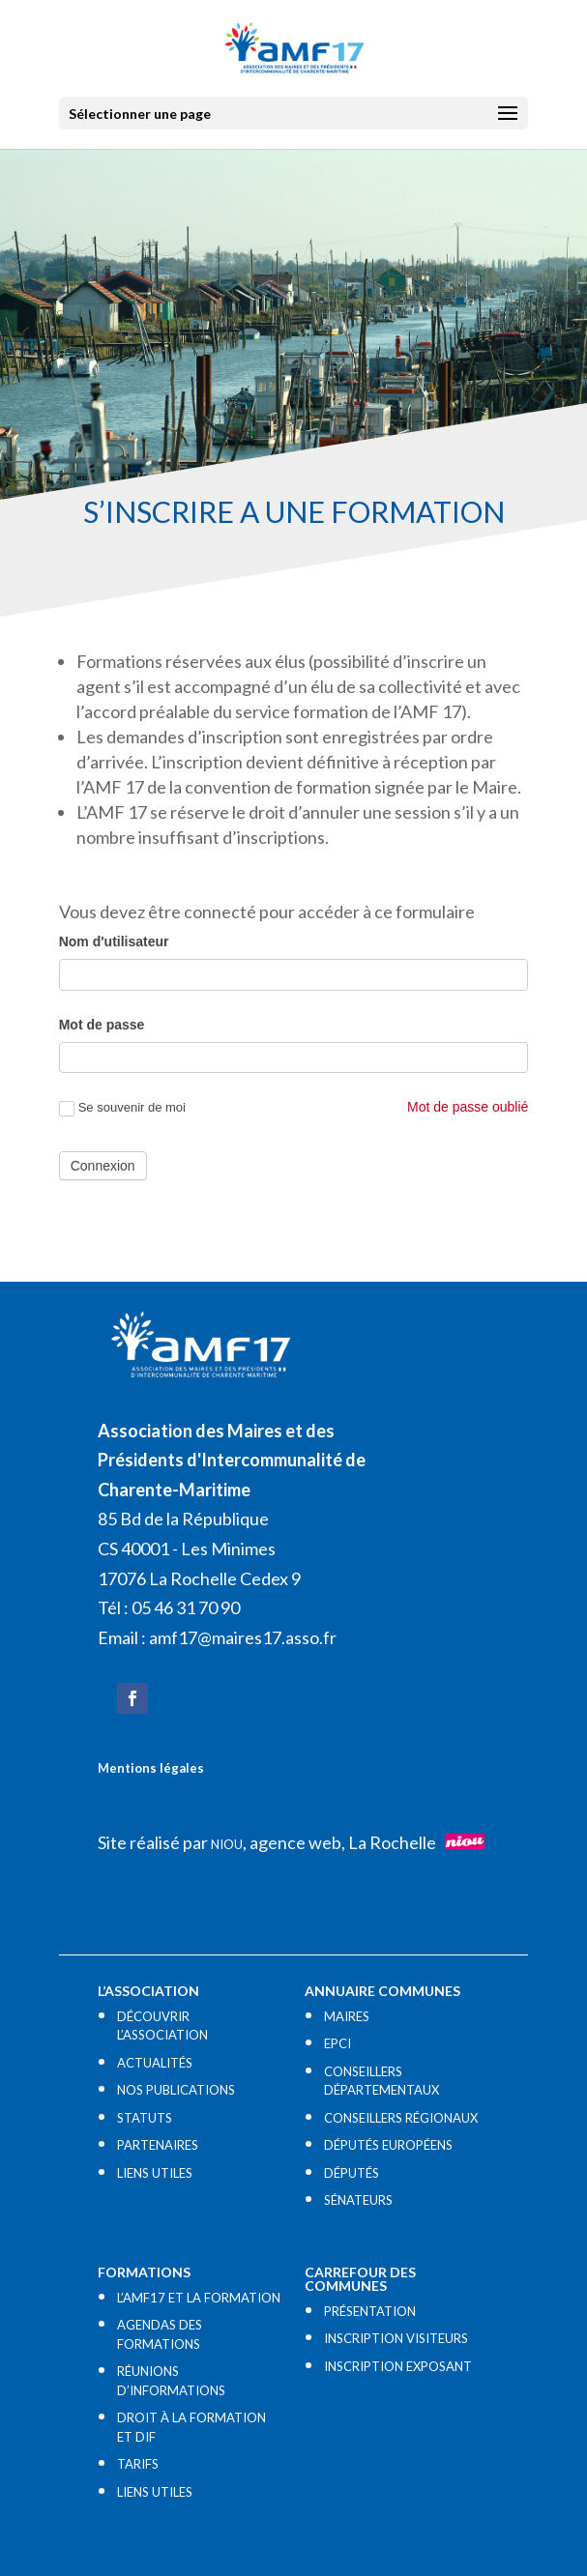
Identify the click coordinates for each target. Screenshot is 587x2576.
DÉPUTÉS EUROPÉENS (388, 2145)
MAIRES (346, 2016)
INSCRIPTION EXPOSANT (398, 2366)
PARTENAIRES (157, 2145)
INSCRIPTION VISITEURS (396, 2338)
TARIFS (138, 2464)
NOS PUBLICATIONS (176, 2090)
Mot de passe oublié (467, 1106)
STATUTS (144, 2118)
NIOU (227, 1844)
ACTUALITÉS (154, 2062)
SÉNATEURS (358, 2200)
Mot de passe (102, 1024)
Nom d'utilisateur (114, 941)
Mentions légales (151, 1768)
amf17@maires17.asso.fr (243, 1637)
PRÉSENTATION (370, 2311)
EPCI (337, 2043)
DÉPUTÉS (351, 2173)
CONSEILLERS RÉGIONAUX (401, 2118)
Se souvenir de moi (122, 1108)
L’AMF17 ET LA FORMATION (198, 2297)
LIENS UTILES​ (154, 2173)
